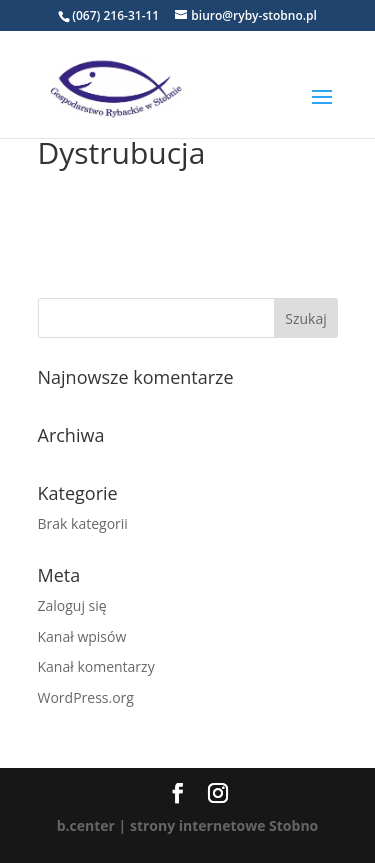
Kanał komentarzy (96, 666)
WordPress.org (86, 697)
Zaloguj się (72, 605)
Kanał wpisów (82, 636)
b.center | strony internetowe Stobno (188, 825)
